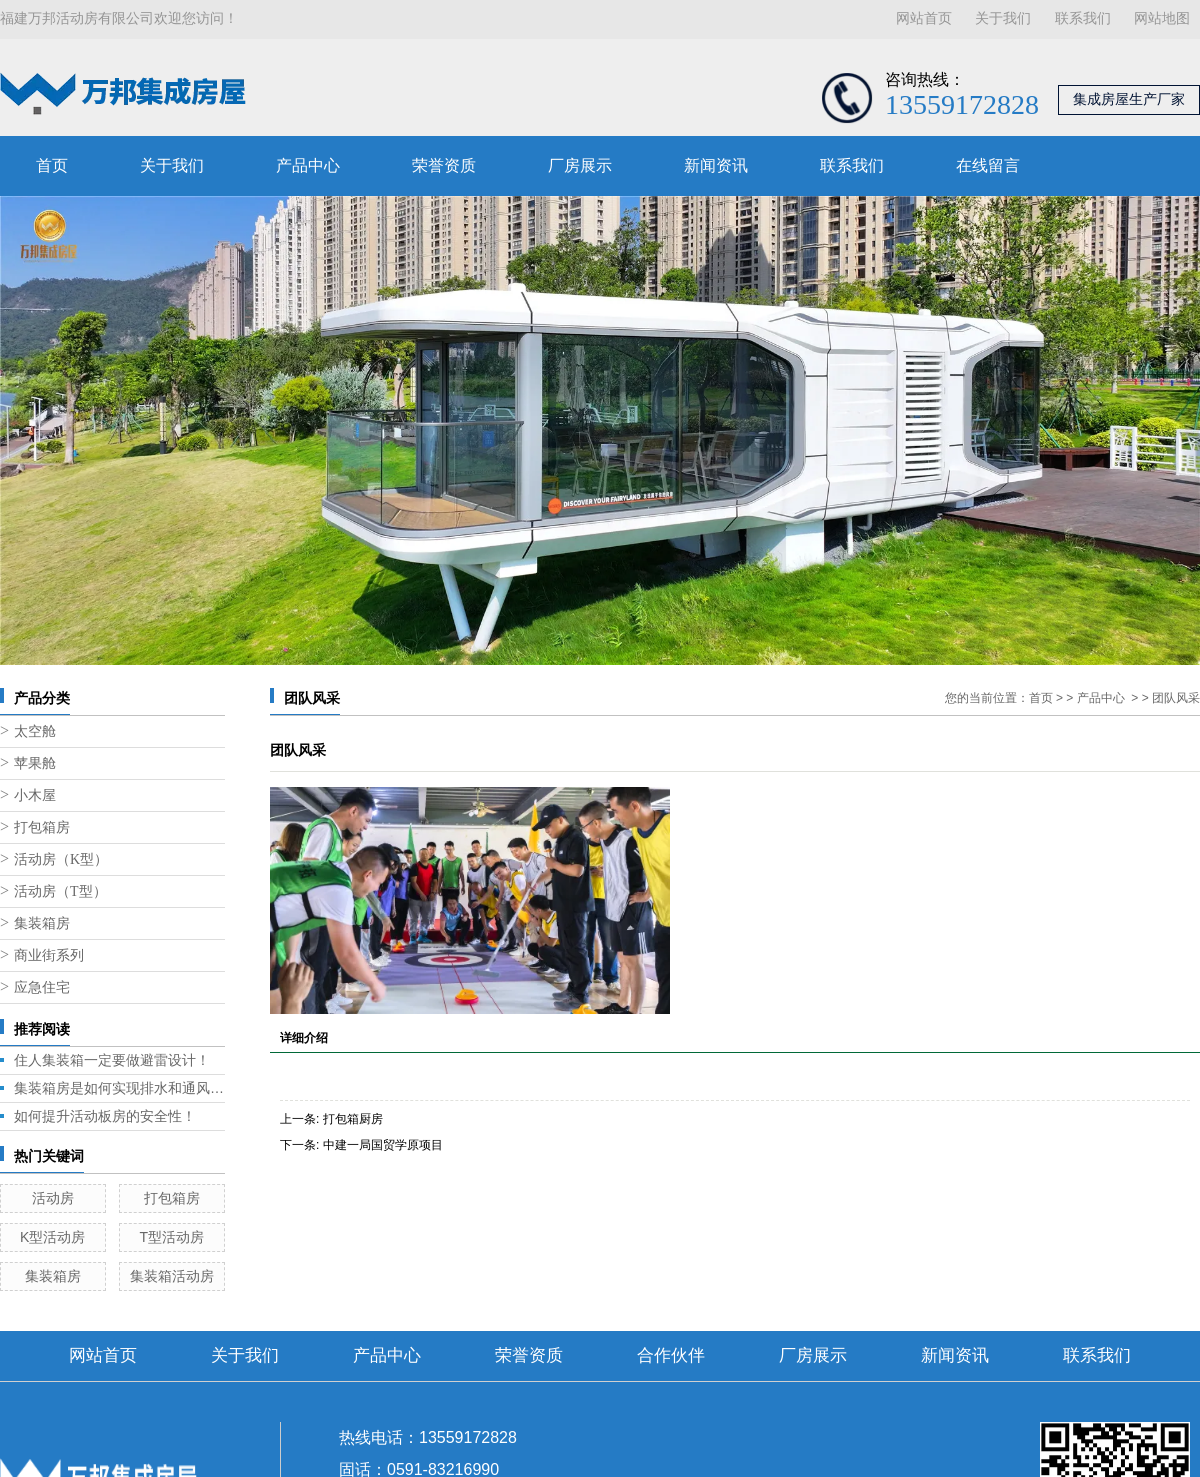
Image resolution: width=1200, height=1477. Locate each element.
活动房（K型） (61, 859)
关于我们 (1003, 18)
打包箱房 (42, 827)
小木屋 (35, 795)
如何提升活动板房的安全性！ (105, 1116)
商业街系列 (49, 955)
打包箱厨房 (353, 1119)
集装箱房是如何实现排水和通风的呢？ (119, 1088)
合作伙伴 (671, 1355)
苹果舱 (35, 763)
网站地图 (1162, 18)
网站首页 (924, 18)
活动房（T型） (60, 891)
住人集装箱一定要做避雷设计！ (112, 1060)
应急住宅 (42, 987)
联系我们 (1083, 18)
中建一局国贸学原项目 (383, 1145)
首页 (52, 165)
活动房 (53, 1198)
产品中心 (308, 165)
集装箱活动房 (172, 1276)
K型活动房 (52, 1237)
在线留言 (988, 165)
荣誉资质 (444, 165)
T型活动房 (171, 1237)
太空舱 (35, 731)
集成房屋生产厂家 (1129, 99)
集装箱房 (42, 923)
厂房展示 (580, 165)
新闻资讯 (716, 165)
